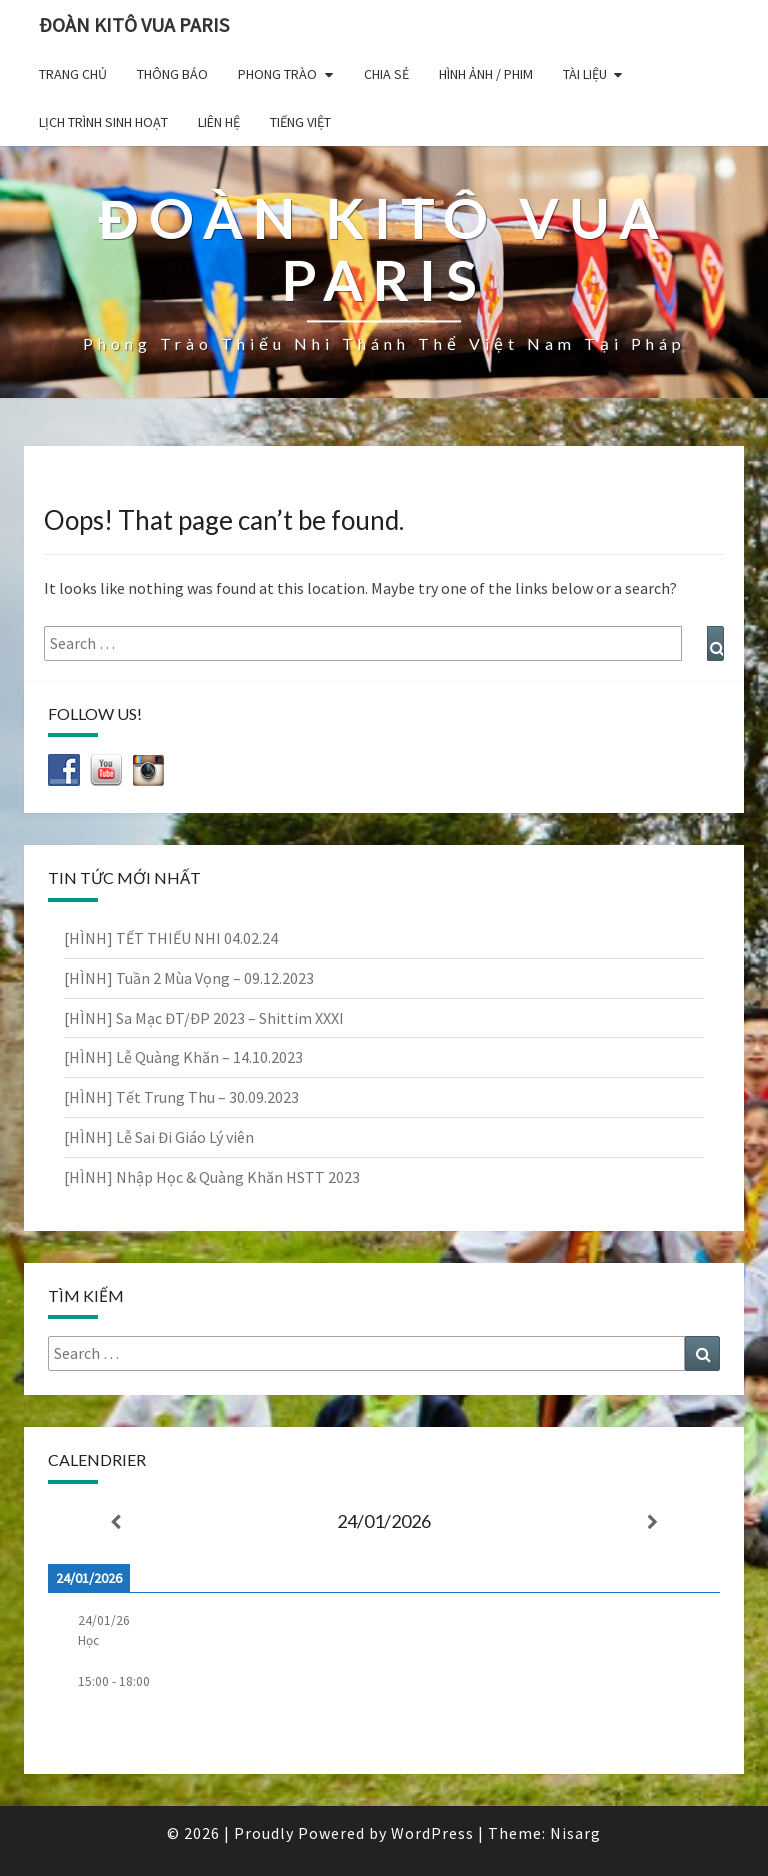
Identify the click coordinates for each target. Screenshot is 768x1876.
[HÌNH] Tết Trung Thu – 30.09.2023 (181, 1097)
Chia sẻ (386, 74)
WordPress (432, 1833)
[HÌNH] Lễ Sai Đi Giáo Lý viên (159, 1137)
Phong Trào (277, 74)
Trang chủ (73, 74)
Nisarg (575, 1833)
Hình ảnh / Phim (486, 74)
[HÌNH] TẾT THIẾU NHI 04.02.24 (171, 938)
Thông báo (172, 74)
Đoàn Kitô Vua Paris (134, 24)
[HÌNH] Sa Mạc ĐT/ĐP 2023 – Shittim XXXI (204, 1018)
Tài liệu (585, 74)
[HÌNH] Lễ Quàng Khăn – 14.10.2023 (183, 1057)
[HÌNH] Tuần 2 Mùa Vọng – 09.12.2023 (189, 978)
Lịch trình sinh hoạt (103, 122)
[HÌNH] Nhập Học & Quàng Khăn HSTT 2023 (212, 1177)
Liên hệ (219, 122)
